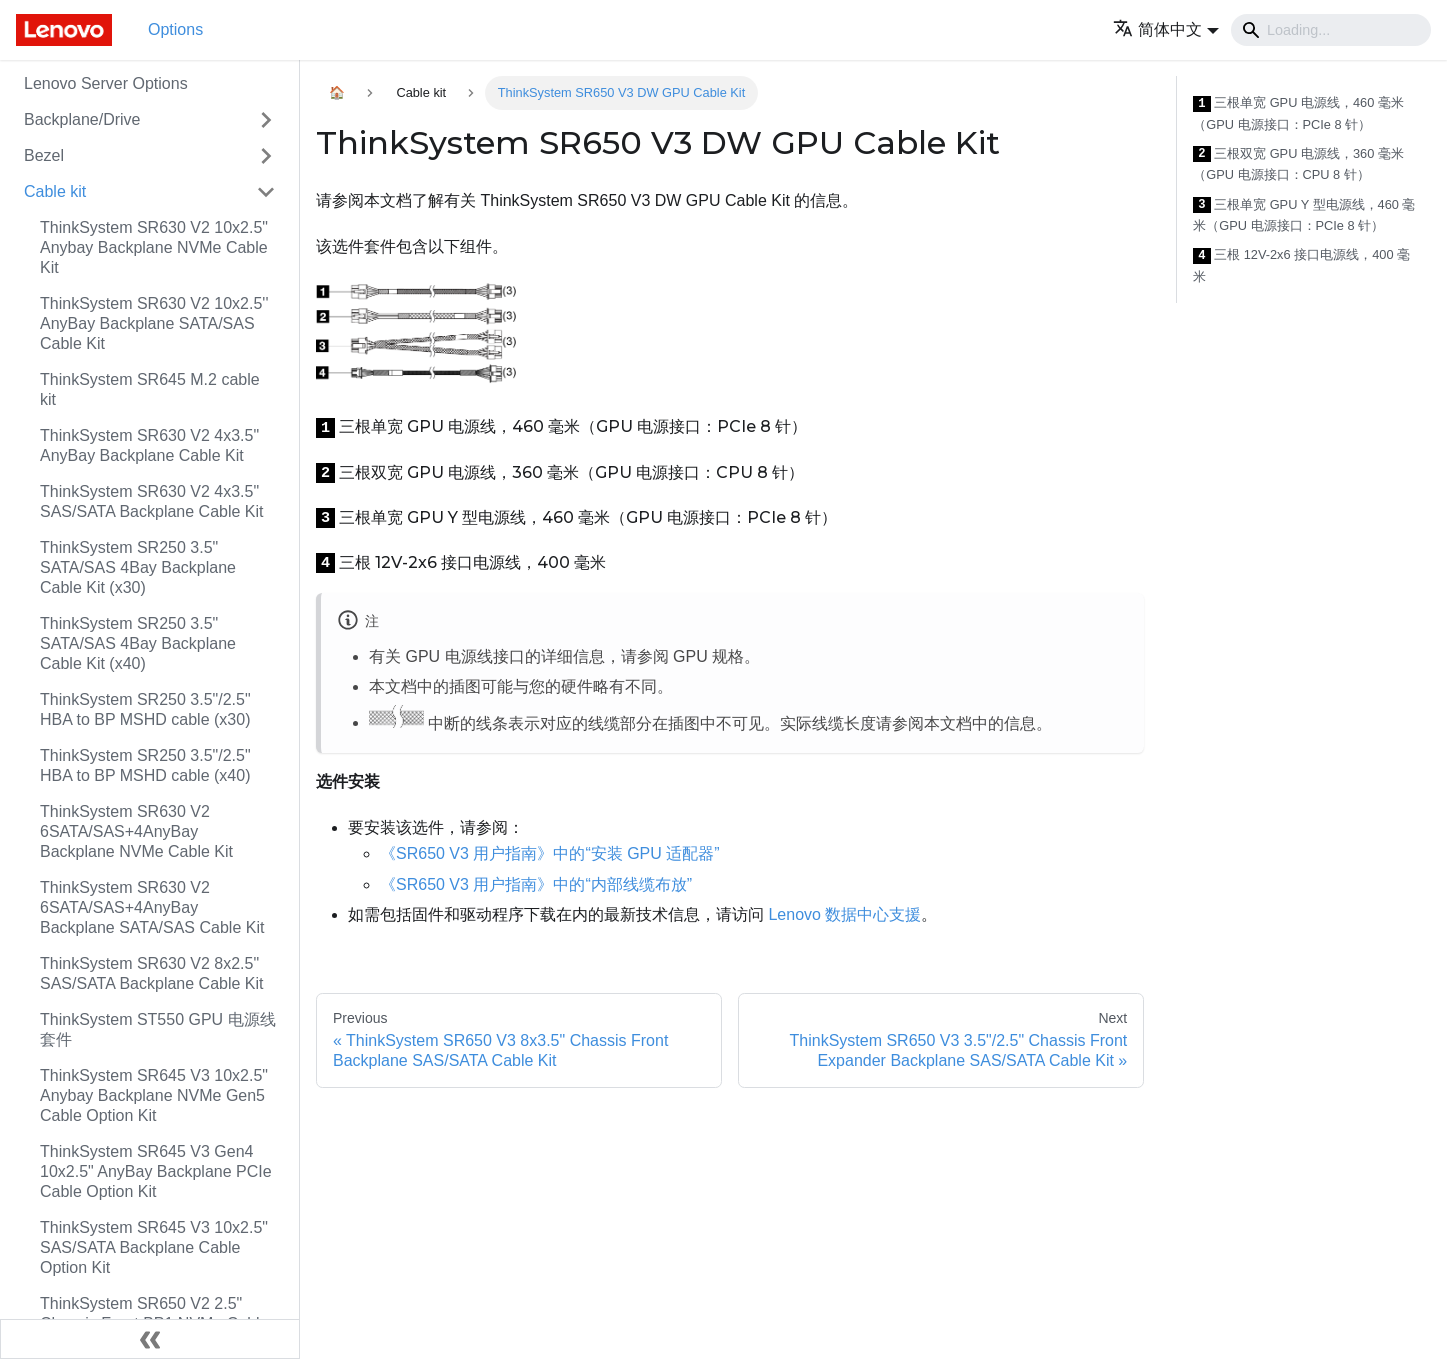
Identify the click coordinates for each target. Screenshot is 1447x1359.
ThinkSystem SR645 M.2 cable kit (150, 389)
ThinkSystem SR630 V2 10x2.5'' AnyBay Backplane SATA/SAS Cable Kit (154, 323)
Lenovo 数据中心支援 (844, 914)
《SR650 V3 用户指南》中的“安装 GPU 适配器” (550, 853)
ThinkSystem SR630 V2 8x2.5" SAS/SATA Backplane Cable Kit (152, 973)
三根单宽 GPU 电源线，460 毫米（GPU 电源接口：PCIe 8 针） (1298, 113)
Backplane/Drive (82, 119)
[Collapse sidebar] (150, 1339)
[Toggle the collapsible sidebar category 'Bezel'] (266, 156)
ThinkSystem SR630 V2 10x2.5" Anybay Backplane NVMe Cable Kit (154, 247)
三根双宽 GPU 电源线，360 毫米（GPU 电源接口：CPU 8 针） (1298, 164)
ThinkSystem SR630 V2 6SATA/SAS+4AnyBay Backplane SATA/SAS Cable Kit (152, 907)
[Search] (1331, 30)
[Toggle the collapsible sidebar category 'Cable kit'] (266, 192)
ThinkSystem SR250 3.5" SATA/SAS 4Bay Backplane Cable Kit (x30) (138, 567)
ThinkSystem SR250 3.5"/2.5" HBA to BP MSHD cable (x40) (145, 765)
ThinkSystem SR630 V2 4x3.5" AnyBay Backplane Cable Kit (149, 445)
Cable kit (55, 191)
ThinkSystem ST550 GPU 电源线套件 (158, 1029)
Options (175, 29)
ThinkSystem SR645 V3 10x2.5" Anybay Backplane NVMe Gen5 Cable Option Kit (154, 1095)
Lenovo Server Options (106, 83)
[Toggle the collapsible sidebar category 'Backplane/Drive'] (266, 120)
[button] (1166, 29)
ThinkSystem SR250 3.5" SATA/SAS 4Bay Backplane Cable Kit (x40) (138, 643)
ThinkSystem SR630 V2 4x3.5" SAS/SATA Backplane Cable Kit (152, 501)
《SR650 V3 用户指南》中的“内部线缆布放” (536, 884)
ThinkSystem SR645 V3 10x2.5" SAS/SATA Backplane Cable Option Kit (154, 1247)
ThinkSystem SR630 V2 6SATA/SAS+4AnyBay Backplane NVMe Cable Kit (136, 831)
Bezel (44, 155)
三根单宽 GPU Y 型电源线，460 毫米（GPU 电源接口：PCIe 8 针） (1304, 215)
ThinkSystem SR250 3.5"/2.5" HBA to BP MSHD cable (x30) (145, 709)
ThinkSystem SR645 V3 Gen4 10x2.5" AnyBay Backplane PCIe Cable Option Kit (156, 1171)
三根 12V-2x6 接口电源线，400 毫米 (1301, 265)
